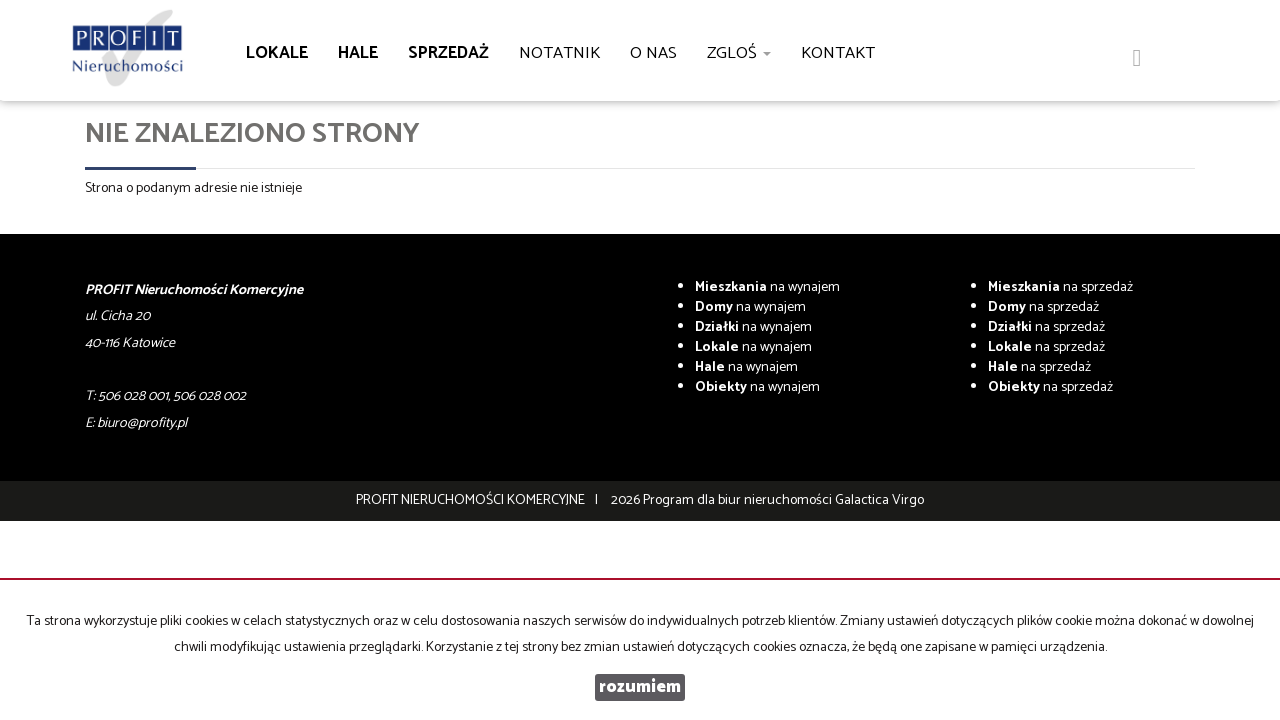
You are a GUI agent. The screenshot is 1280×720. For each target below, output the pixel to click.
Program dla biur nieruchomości (739, 500)
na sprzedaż (1060, 287)
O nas (653, 53)
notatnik (559, 53)
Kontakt (838, 53)
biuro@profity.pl (142, 423)
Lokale (277, 53)
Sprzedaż (448, 53)
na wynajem (767, 287)
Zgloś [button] (739, 53)
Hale (358, 53)
